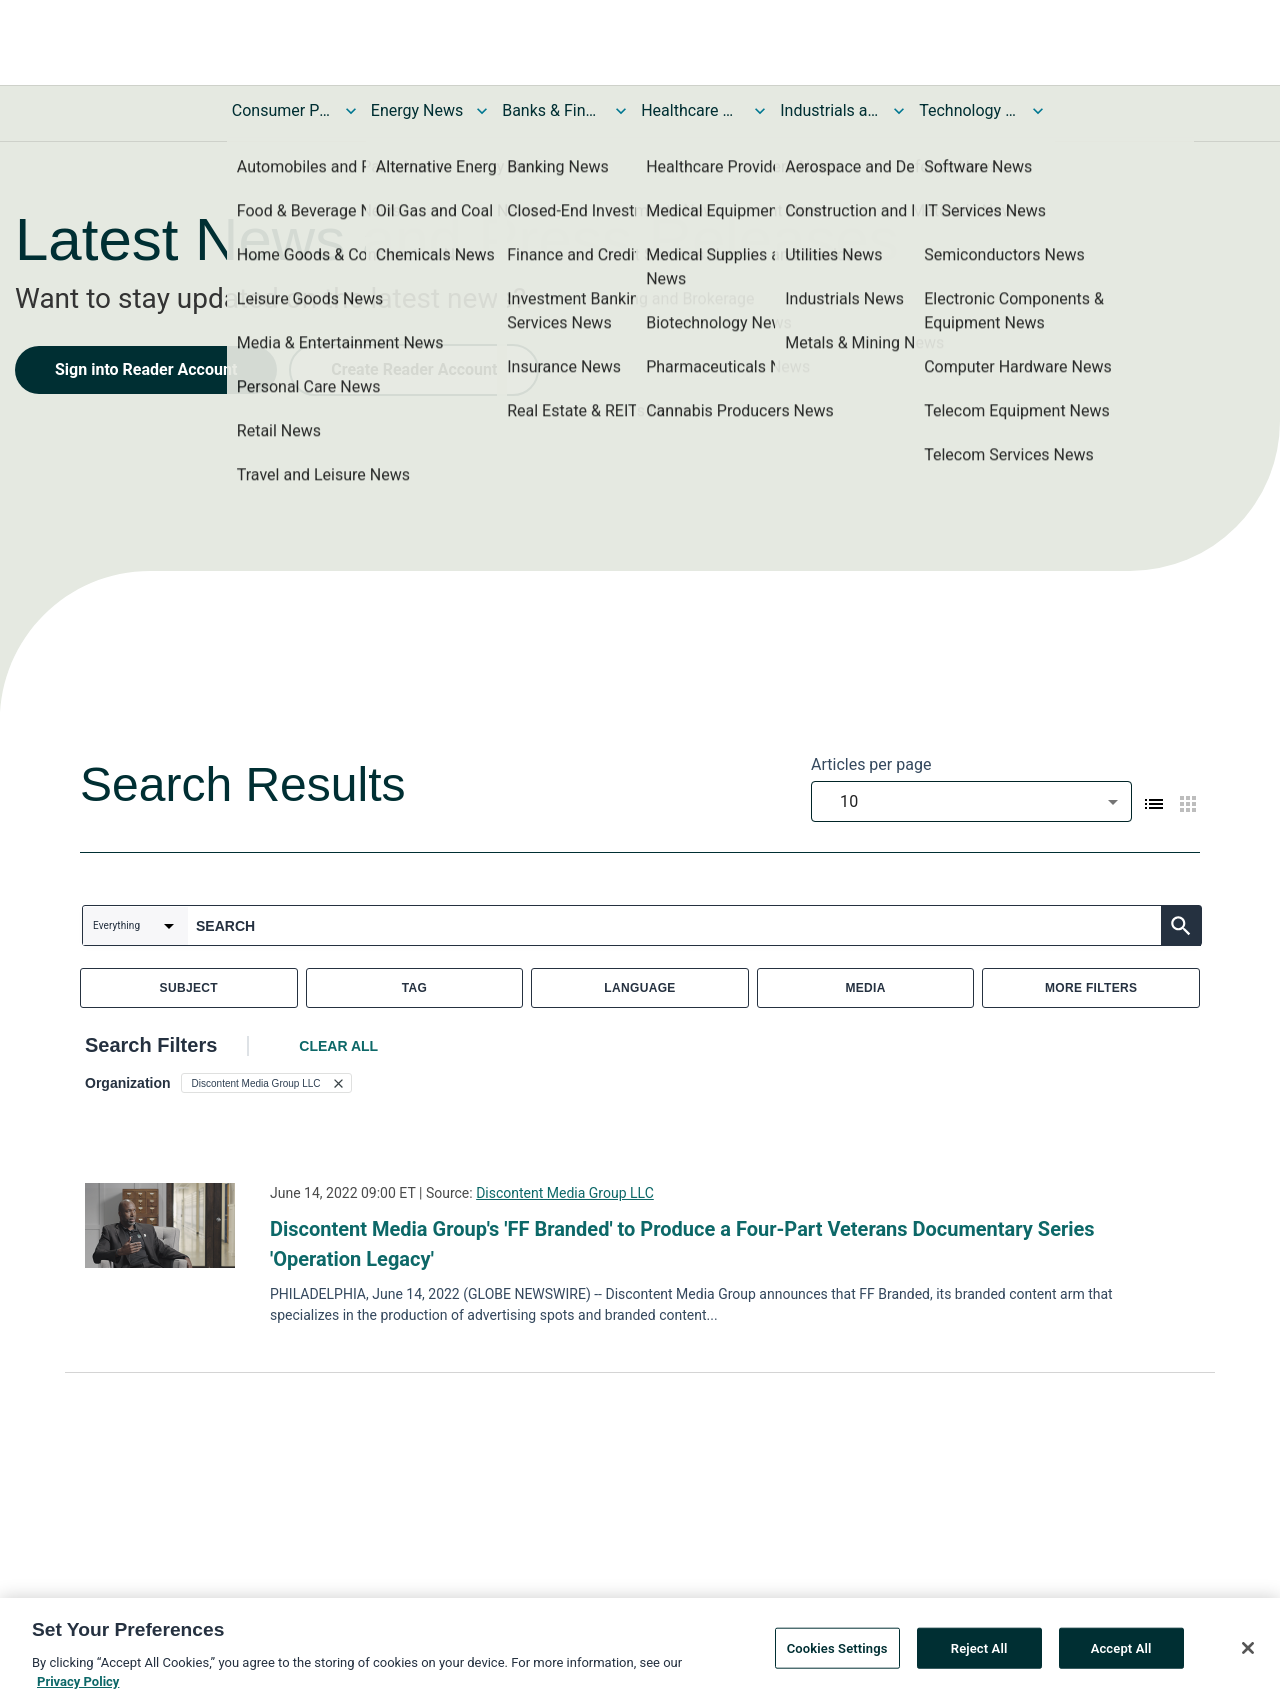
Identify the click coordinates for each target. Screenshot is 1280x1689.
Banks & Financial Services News (552, 110)
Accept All (1121, 1662)
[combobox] (971, 801)
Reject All (979, 1662)
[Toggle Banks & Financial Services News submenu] (621, 111)
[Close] (1248, 1663)
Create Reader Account (414, 369)
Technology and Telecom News (969, 110)
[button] (266, 1083)
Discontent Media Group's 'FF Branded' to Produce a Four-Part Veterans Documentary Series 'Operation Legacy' (682, 1244)
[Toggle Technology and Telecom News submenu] (1038, 111)
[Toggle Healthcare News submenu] (760, 111)
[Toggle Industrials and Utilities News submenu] (899, 111)
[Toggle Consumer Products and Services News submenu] (351, 111)
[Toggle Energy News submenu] (482, 111)
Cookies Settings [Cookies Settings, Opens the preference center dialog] (837, 1662)
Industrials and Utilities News (830, 110)
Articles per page (871, 764)
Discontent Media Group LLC (565, 1193)
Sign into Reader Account (146, 369)
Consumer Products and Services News (282, 110)
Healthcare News (691, 110)
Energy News (417, 110)
